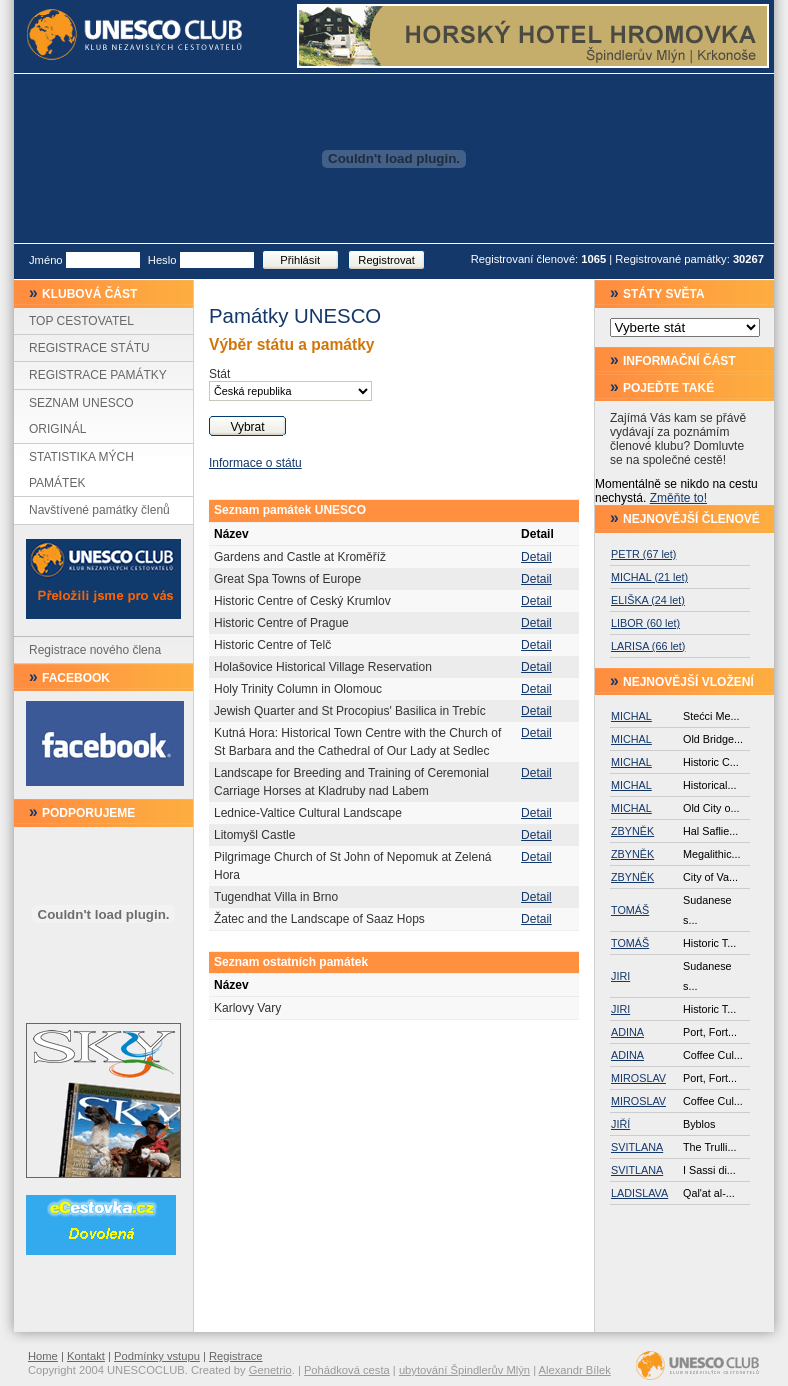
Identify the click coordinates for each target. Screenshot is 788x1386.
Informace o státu (255, 463)
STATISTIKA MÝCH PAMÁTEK (81, 470)
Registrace (235, 1356)
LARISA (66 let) (648, 646)
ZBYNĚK (632, 831)
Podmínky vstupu (157, 1356)
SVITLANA (637, 1147)
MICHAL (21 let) (649, 577)
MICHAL (631, 716)
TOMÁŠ (630, 910)
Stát (219, 374)
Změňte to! (678, 498)
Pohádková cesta (347, 1370)
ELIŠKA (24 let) (648, 600)
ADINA (627, 1032)
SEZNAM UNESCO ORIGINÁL (81, 416)
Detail (536, 557)
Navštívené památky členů (99, 510)
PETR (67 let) (643, 554)
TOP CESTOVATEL (81, 321)
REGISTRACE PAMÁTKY (98, 375)
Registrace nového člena (95, 650)
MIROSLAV (638, 1078)
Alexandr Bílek (575, 1370)
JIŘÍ (620, 1124)
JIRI (620, 976)
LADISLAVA (639, 1193)
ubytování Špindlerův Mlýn (464, 1370)
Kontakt (86, 1356)
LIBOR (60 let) (645, 623)
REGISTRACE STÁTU (89, 348)
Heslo (162, 260)
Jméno (46, 260)
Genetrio (270, 1370)
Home (43, 1356)
